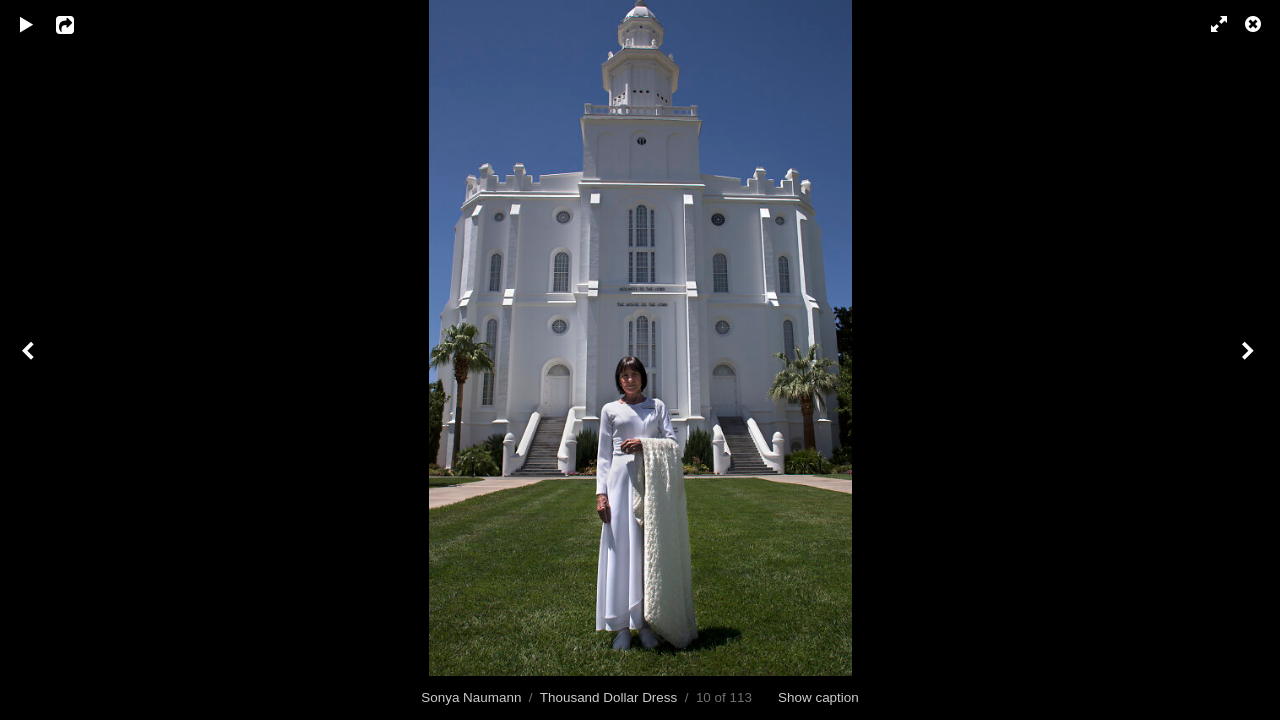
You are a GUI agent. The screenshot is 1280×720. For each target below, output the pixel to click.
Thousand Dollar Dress (608, 697)
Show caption (818, 697)
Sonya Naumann (471, 697)
